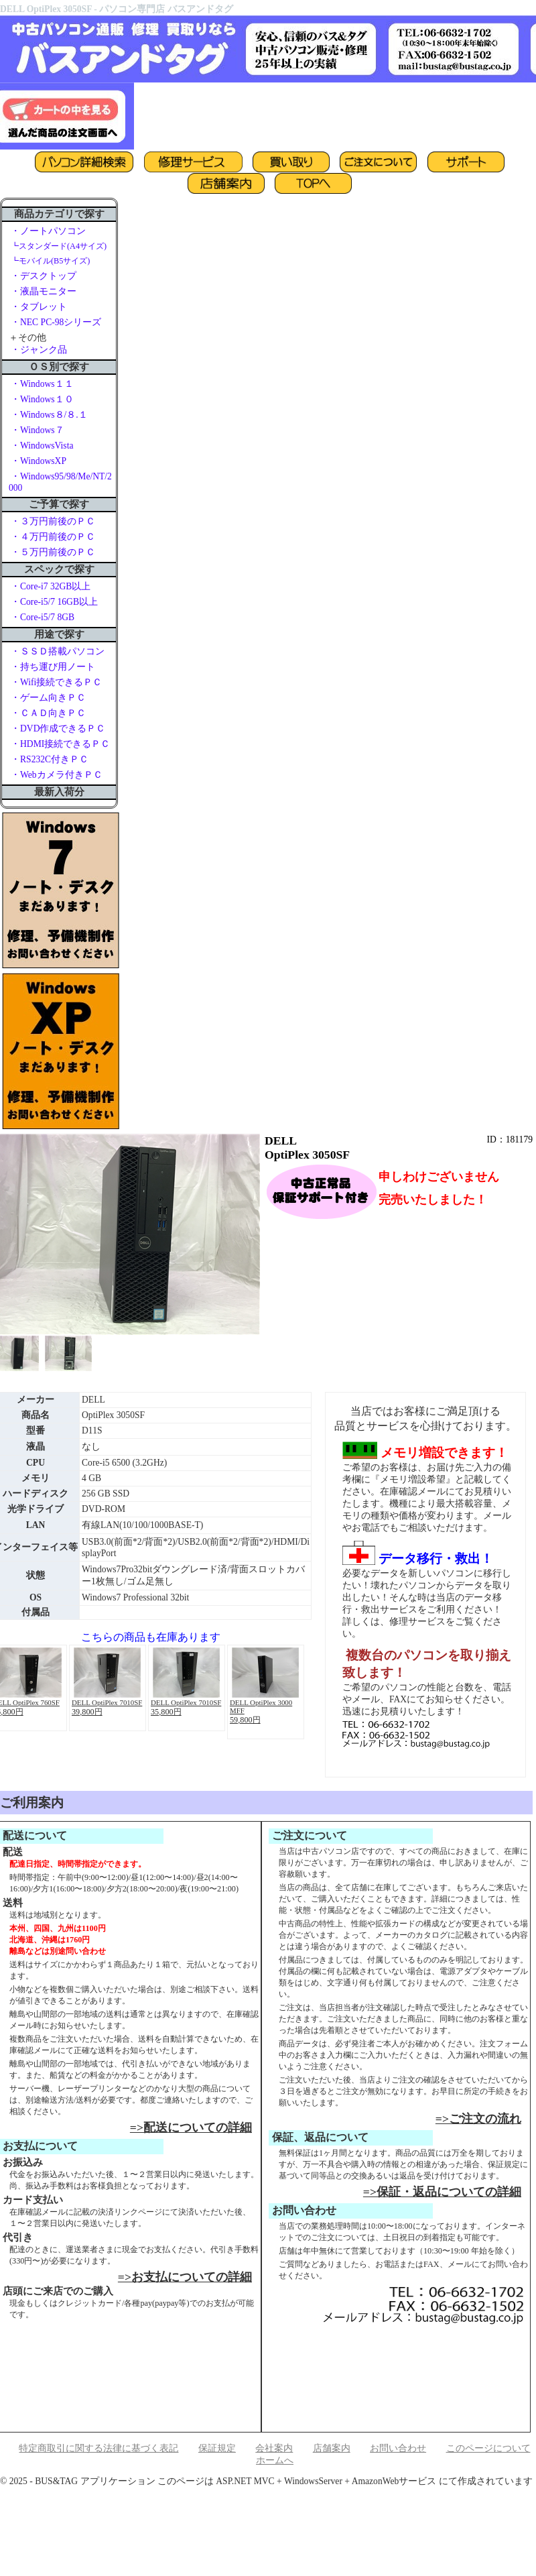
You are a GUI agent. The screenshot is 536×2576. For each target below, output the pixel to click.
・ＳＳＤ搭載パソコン (58, 651)
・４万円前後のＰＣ (53, 537)
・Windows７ (37, 430)
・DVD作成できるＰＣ (58, 728)
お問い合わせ (398, 2448)
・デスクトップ (43, 276)
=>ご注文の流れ (478, 2118)
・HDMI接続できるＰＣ (60, 744)
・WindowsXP (38, 461)
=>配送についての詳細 (191, 2127)
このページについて (488, 2448)
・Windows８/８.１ (49, 415)
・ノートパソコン (48, 231)
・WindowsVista (42, 446)
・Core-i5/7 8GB (42, 617)
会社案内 (274, 2448)
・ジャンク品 (39, 350)
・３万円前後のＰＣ (53, 521)
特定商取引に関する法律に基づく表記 (98, 2448)
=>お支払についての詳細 (185, 2277)
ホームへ (274, 2460)
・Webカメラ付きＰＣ (57, 775)
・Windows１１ (42, 384)
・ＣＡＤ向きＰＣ (48, 713)
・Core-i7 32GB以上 (50, 586)
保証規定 (217, 2448)
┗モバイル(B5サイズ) (50, 261)
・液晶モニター (43, 291)
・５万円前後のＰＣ (53, 552)
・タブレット (39, 307)
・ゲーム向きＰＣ (48, 698)
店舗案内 (331, 2448)
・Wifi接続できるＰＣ (56, 682)
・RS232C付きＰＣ (49, 759)
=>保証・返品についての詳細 (442, 2192)
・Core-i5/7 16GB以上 (54, 602)
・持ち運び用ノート (53, 667)
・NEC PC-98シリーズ (56, 322)
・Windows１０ (42, 399)
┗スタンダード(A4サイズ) (59, 246)
